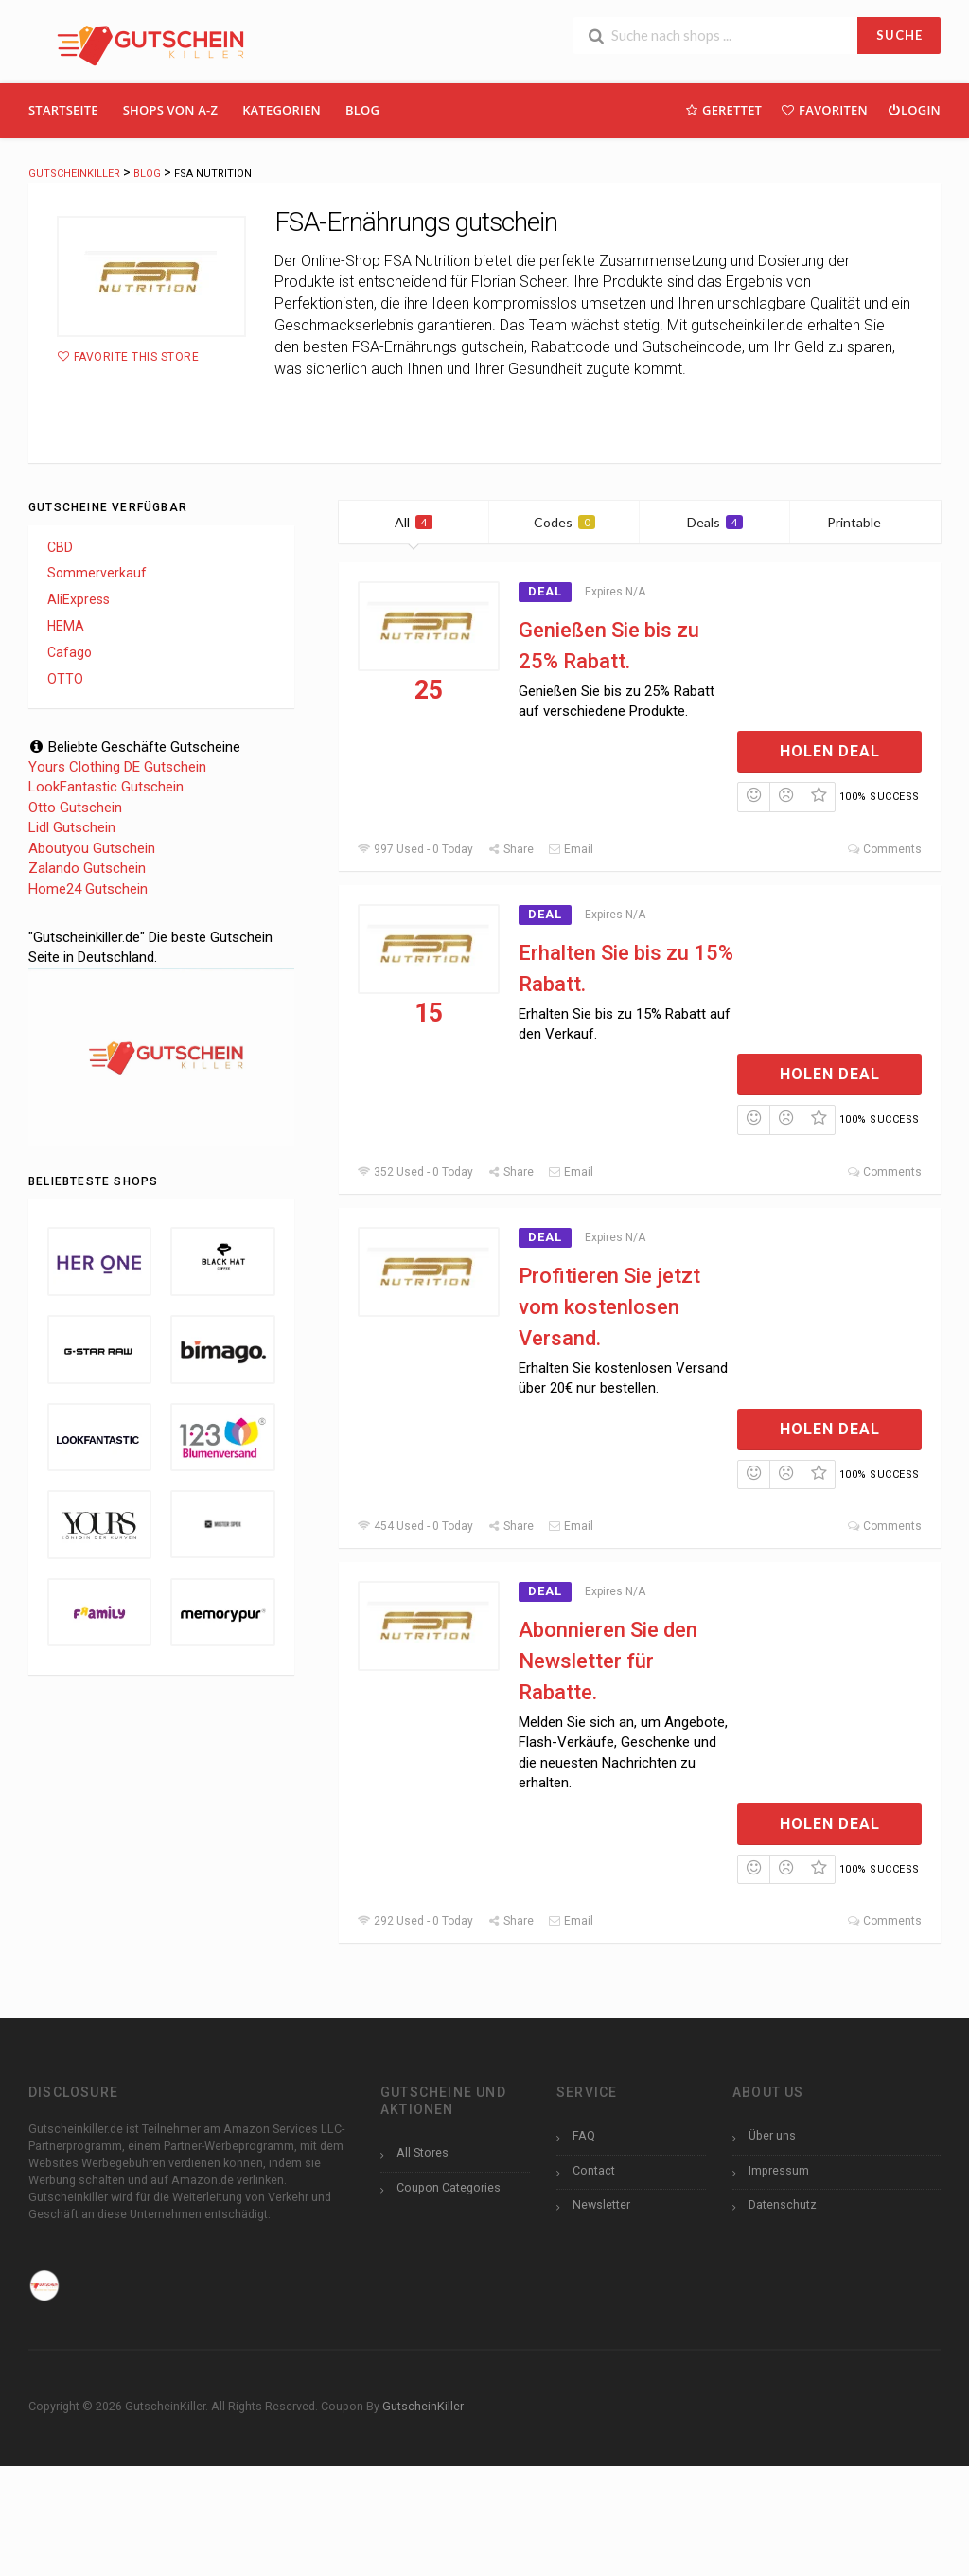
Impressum (779, 2170)
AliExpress (78, 599)
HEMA (65, 625)
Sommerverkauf (97, 572)
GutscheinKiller (423, 2406)
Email (570, 849)
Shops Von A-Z (170, 109)
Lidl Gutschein (71, 827)
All (413, 522)
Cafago (69, 652)
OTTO (65, 678)
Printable (865, 522)
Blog (362, 109)
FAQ (584, 2135)
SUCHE (899, 35)
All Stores (422, 2152)
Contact (594, 2170)
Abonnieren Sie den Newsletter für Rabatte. (608, 1661)
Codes (564, 522)
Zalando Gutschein (87, 868)
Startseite (63, 109)
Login (914, 109)
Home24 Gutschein (88, 888)
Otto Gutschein (75, 807)
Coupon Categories (448, 2187)
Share (510, 849)
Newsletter (601, 2204)
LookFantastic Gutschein (106, 786)
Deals (715, 522)
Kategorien (281, 109)
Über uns (772, 2135)
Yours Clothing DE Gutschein (117, 766)
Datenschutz (783, 2204)
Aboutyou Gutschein (91, 848)
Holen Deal (830, 751)
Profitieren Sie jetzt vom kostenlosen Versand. (609, 1307)
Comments (884, 849)
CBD (60, 547)
